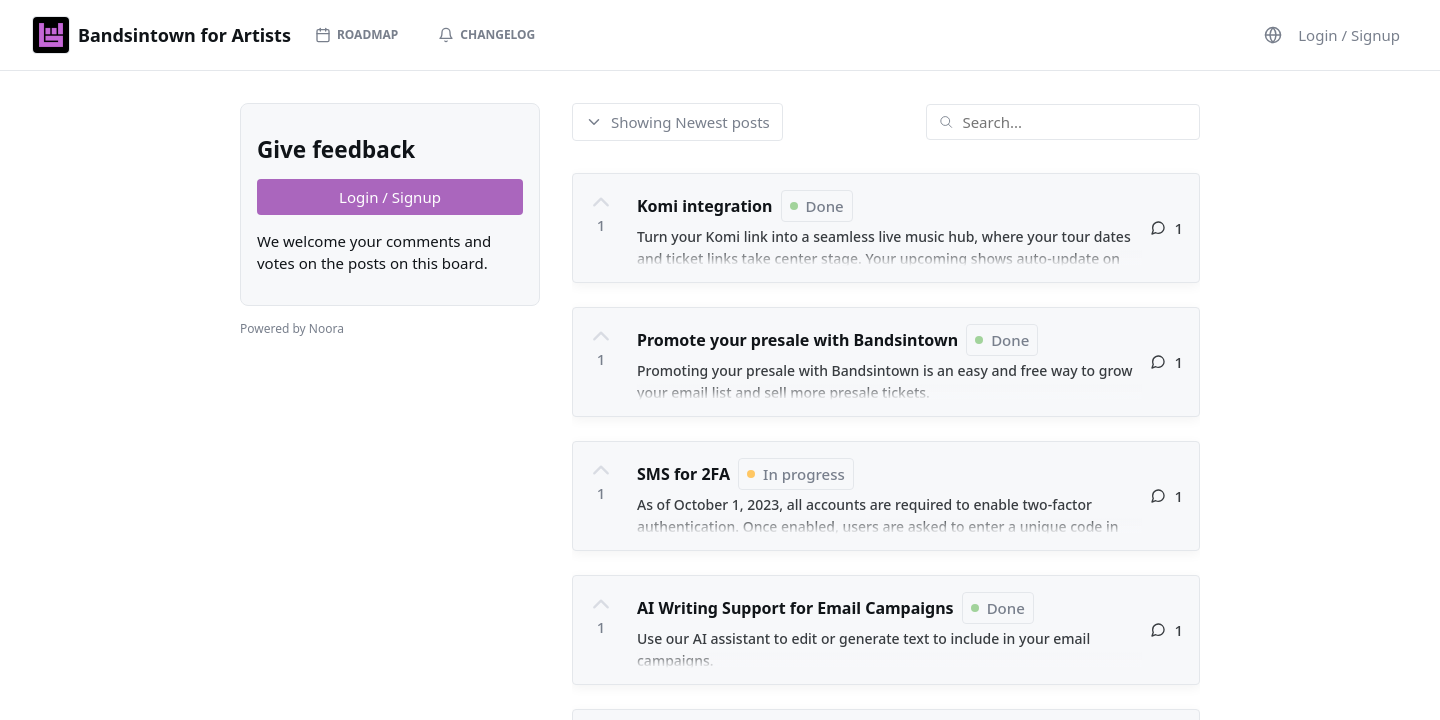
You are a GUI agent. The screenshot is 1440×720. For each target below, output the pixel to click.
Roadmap (356, 34)
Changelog (486, 34)
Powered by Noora (292, 328)
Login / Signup (1349, 35)
